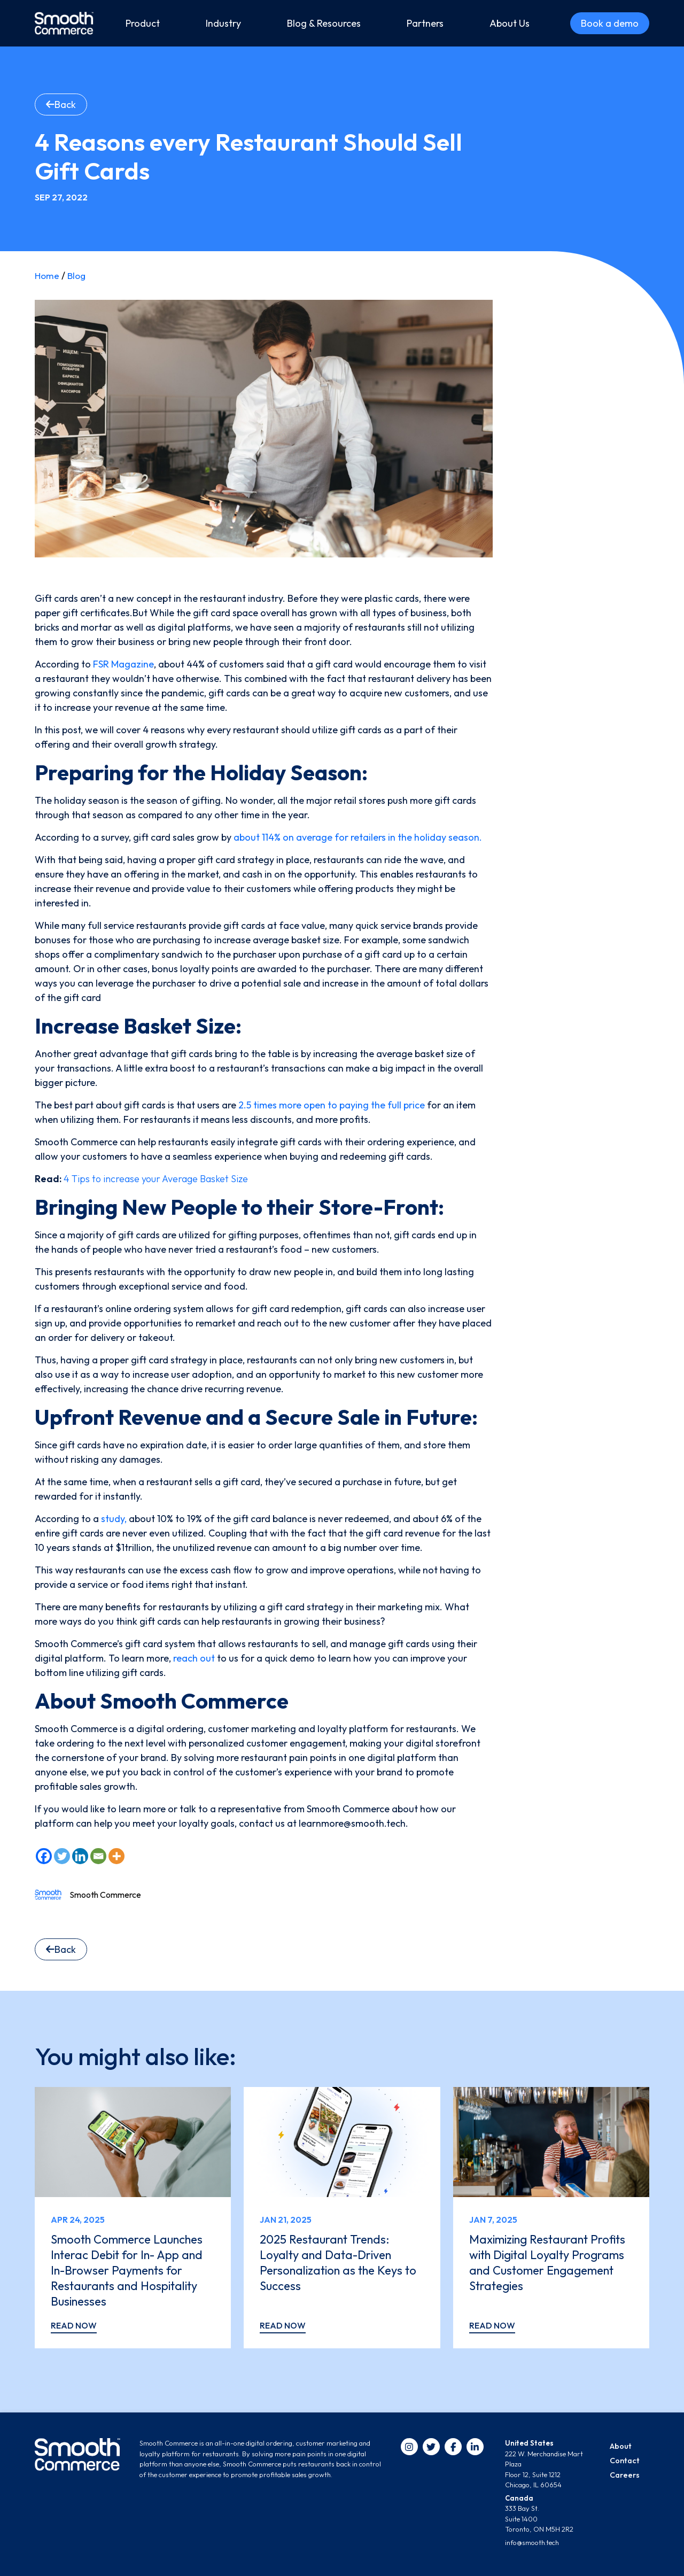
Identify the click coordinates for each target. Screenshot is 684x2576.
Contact (623, 2460)
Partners (425, 23)
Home (47, 275)
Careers (623, 2475)
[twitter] (431, 2446)
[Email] (98, 1856)
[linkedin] (475, 2446)
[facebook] (453, 2446)
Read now (74, 2325)
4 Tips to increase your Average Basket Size (156, 1179)
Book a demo (610, 23)
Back (61, 104)
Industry (223, 23)
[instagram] (409, 2446)
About (619, 2446)
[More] (116, 1856)
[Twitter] (62, 1856)
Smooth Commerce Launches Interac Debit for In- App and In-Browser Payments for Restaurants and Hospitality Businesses (128, 2269)
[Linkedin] (80, 1856)
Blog (78, 275)
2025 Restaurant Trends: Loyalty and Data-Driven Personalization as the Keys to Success (338, 2262)
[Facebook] (44, 1856)
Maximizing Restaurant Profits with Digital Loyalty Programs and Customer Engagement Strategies (545, 2262)
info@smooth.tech (532, 2542)
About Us (509, 23)
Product (143, 23)
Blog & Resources (324, 23)
